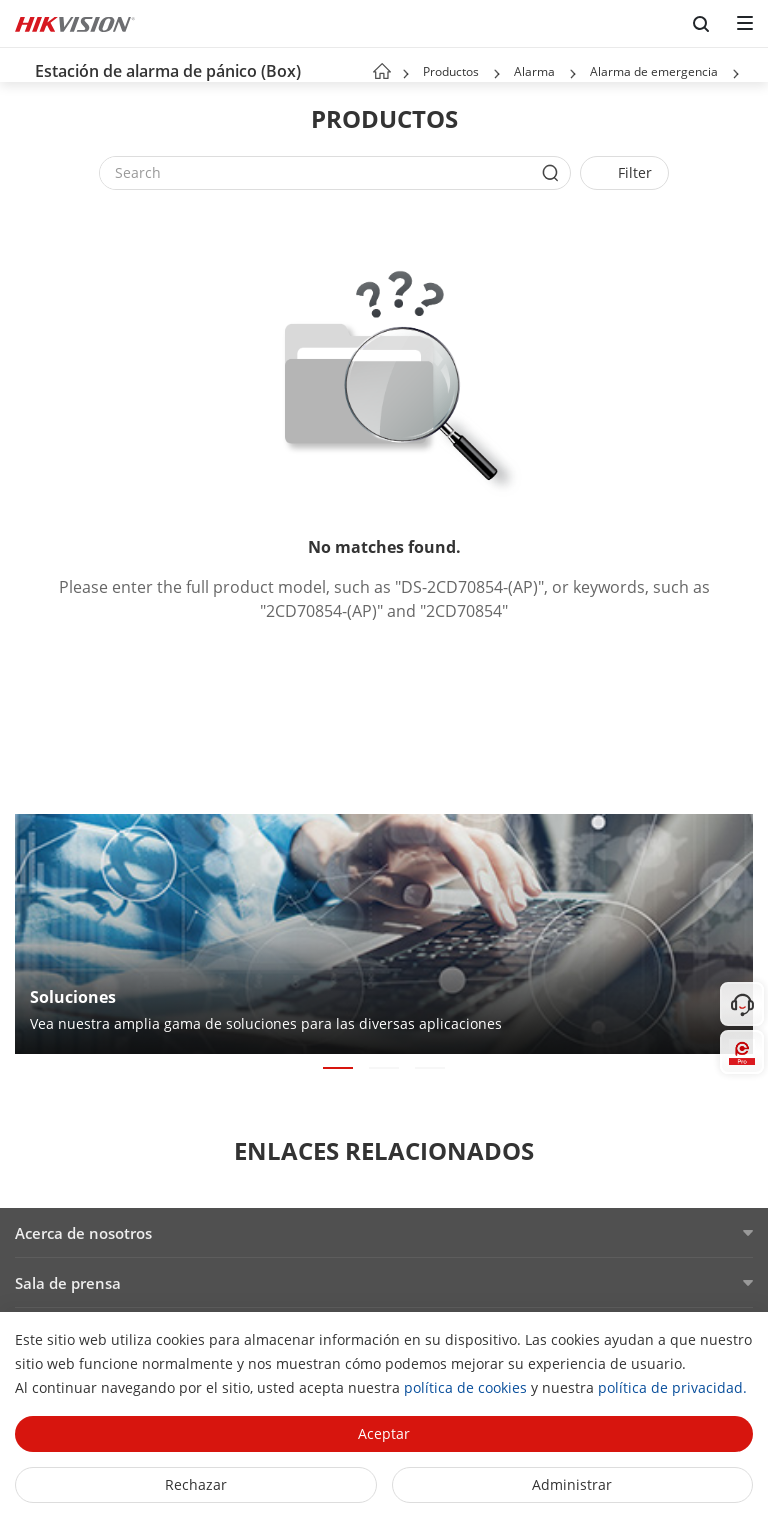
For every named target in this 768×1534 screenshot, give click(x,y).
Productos (451, 71)
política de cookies (465, 1387)
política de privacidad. (672, 1387)
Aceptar (384, 1433)
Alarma (534, 71)
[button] (497, 74)
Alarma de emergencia (654, 71)
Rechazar (196, 1484)
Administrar (572, 1484)
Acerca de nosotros (83, 1233)
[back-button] (19, 65)
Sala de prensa (68, 1283)
